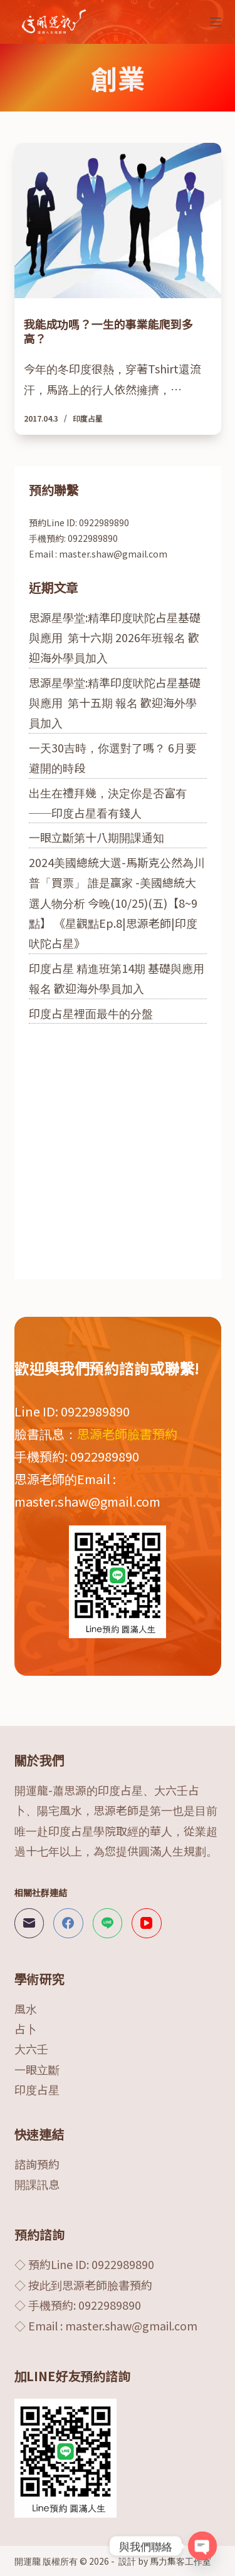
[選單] (215, 22)
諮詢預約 (37, 2164)
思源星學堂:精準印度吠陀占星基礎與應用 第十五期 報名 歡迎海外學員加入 (115, 702)
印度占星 (88, 418)
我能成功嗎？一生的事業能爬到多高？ (108, 331)
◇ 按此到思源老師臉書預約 (83, 2285)
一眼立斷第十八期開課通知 (96, 837)
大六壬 (31, 2048)
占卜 (25, 2028)
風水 (25, 2008)
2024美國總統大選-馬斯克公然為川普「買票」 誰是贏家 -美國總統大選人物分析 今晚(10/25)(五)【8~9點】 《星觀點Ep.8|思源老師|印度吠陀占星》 (117, 903)
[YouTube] (147, 1923)
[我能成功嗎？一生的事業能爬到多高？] (117, 220)
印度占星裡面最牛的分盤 (91, 1013)
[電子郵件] (29, 1923)
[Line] (108, 1923)
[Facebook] (68, 1923)
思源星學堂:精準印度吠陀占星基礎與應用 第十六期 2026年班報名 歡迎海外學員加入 (115, 637)
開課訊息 (37, 2184)
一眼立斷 (37, 2069)
